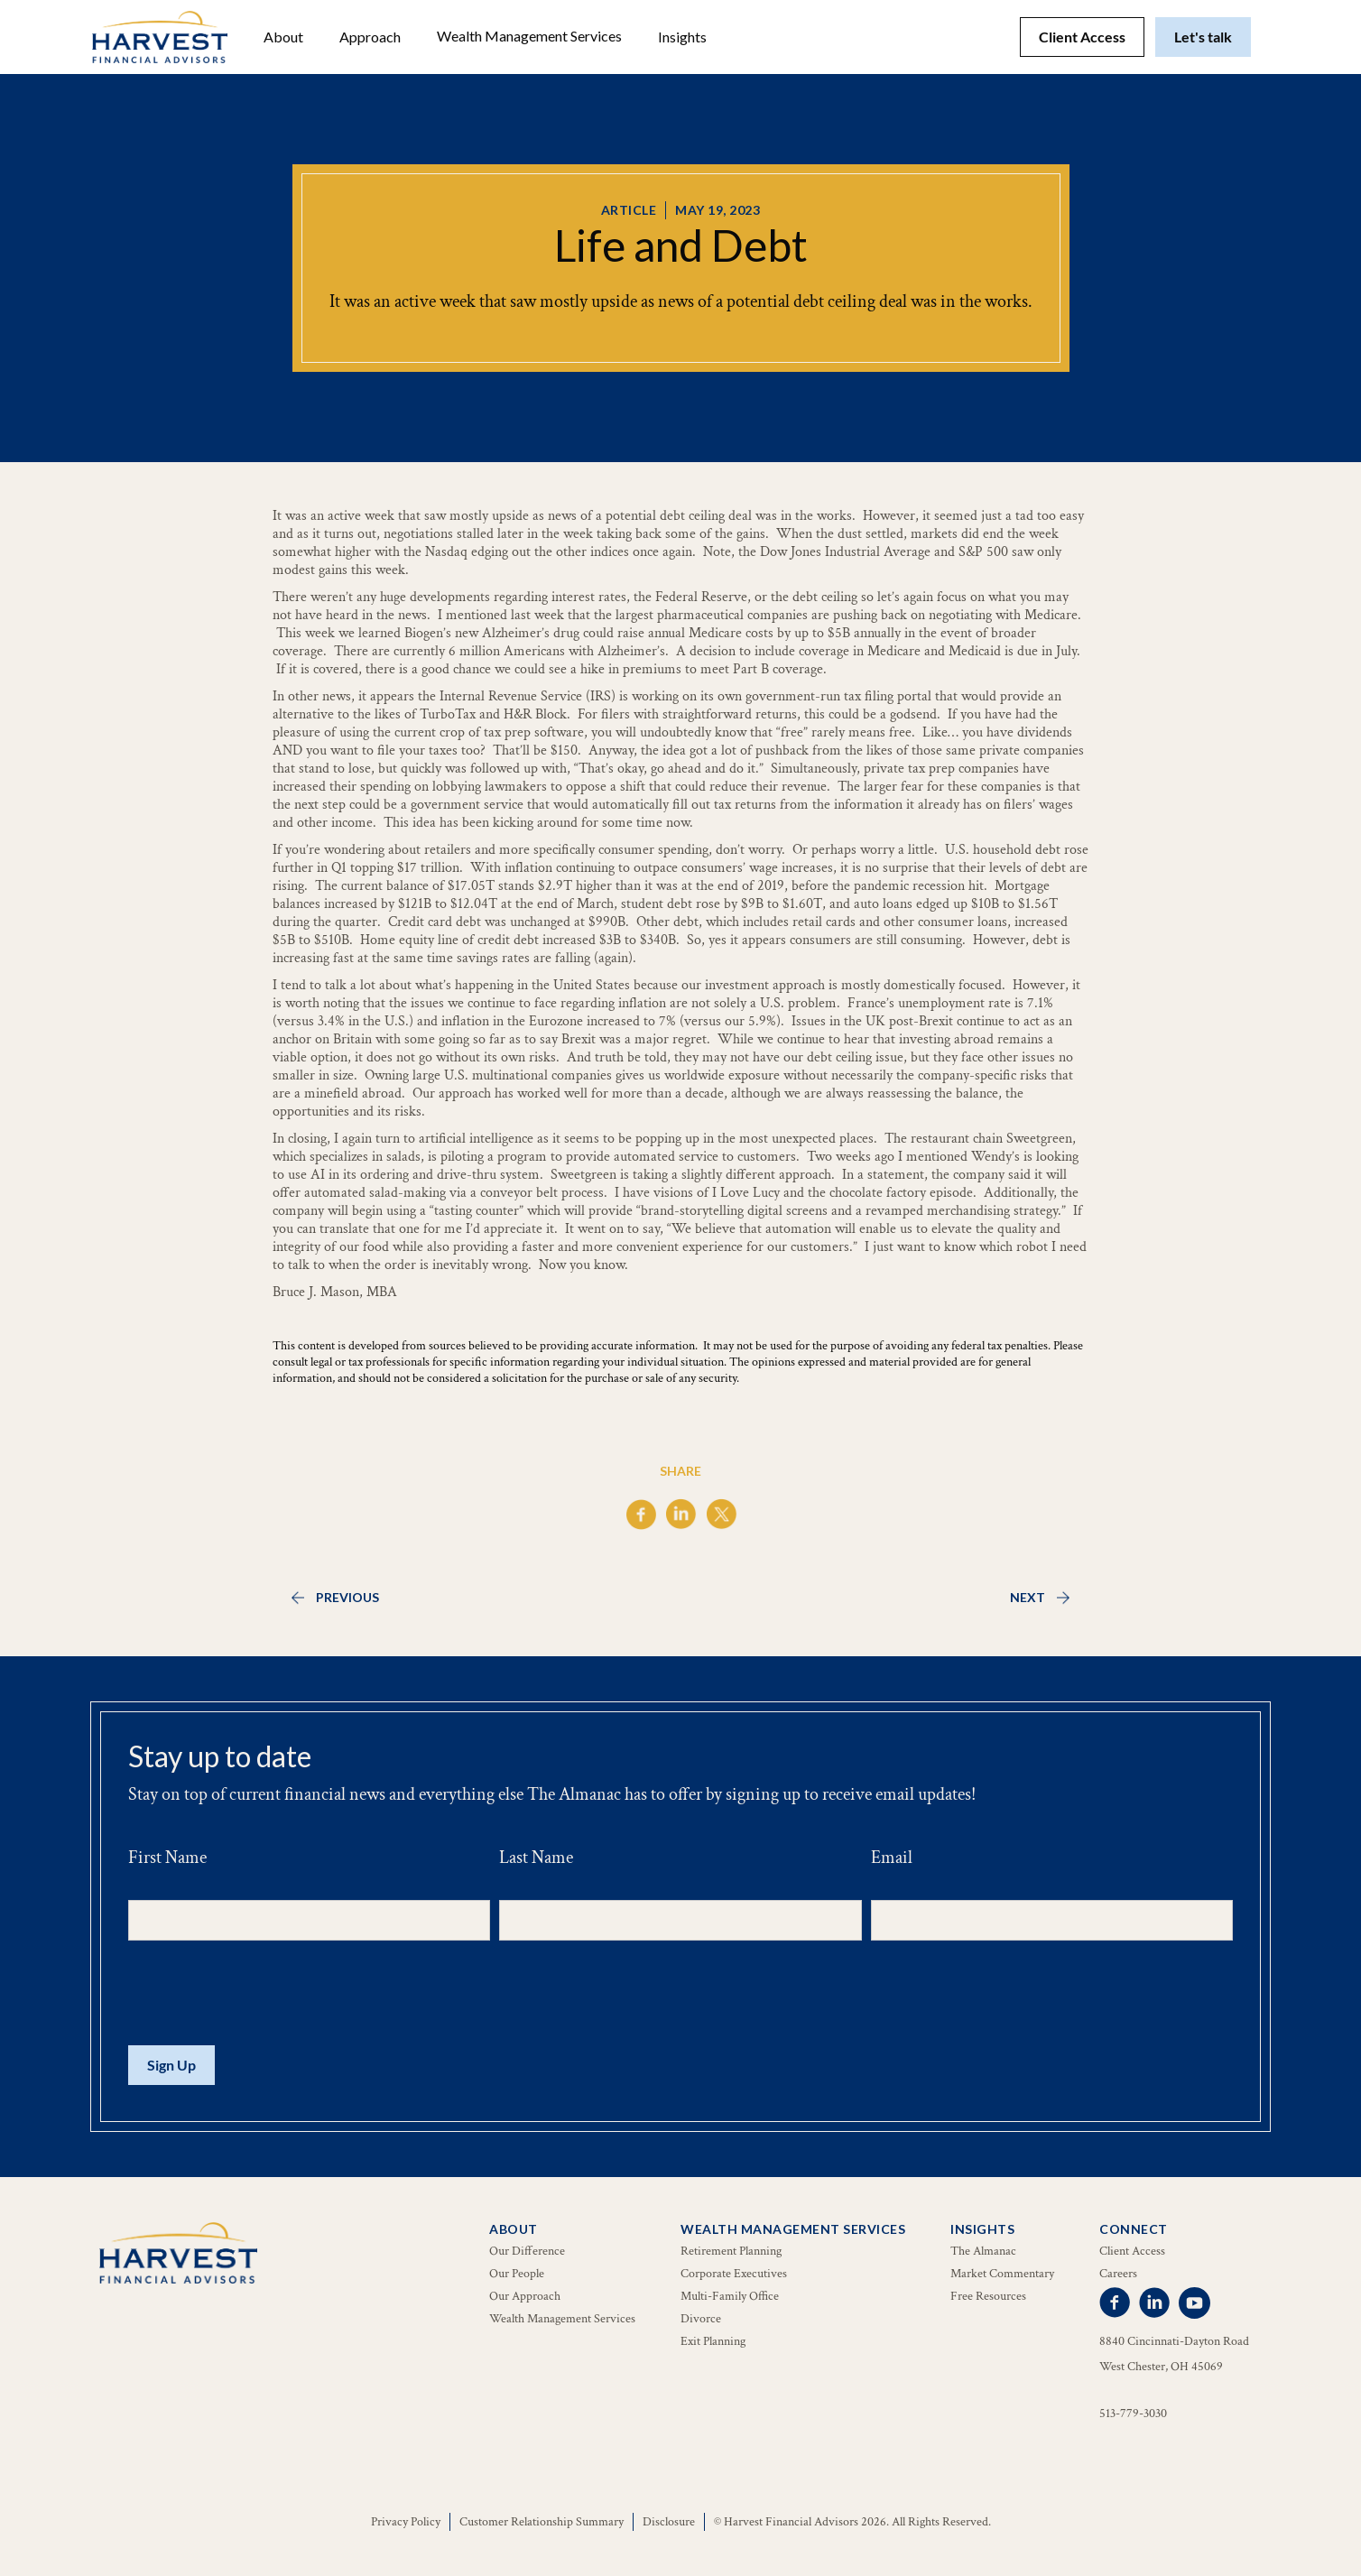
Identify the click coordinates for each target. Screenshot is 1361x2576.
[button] (283, 37)
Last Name (536, 1857)
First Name (167, 1857)
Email (891, 1857)
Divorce (700, 2319)
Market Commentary (1002, 2274)
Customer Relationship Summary (541, 2522)
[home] (159, 37)
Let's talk (1203, 36)
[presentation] (265, 1994)
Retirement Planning (731, 2251)
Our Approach (524, 2296)
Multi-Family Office (729, 2296)
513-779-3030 (1133, 2413)
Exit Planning (712, 2341)
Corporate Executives (733, 2274)
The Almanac (983, 2251)
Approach (370, 36)
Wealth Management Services (529, 35)
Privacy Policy (405, 2522)
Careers (1118, 2274)
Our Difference (527, 2251)
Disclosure (669, 2522)
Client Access (1082, 36)
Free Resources (988, 2296)
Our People (516, 2274)
